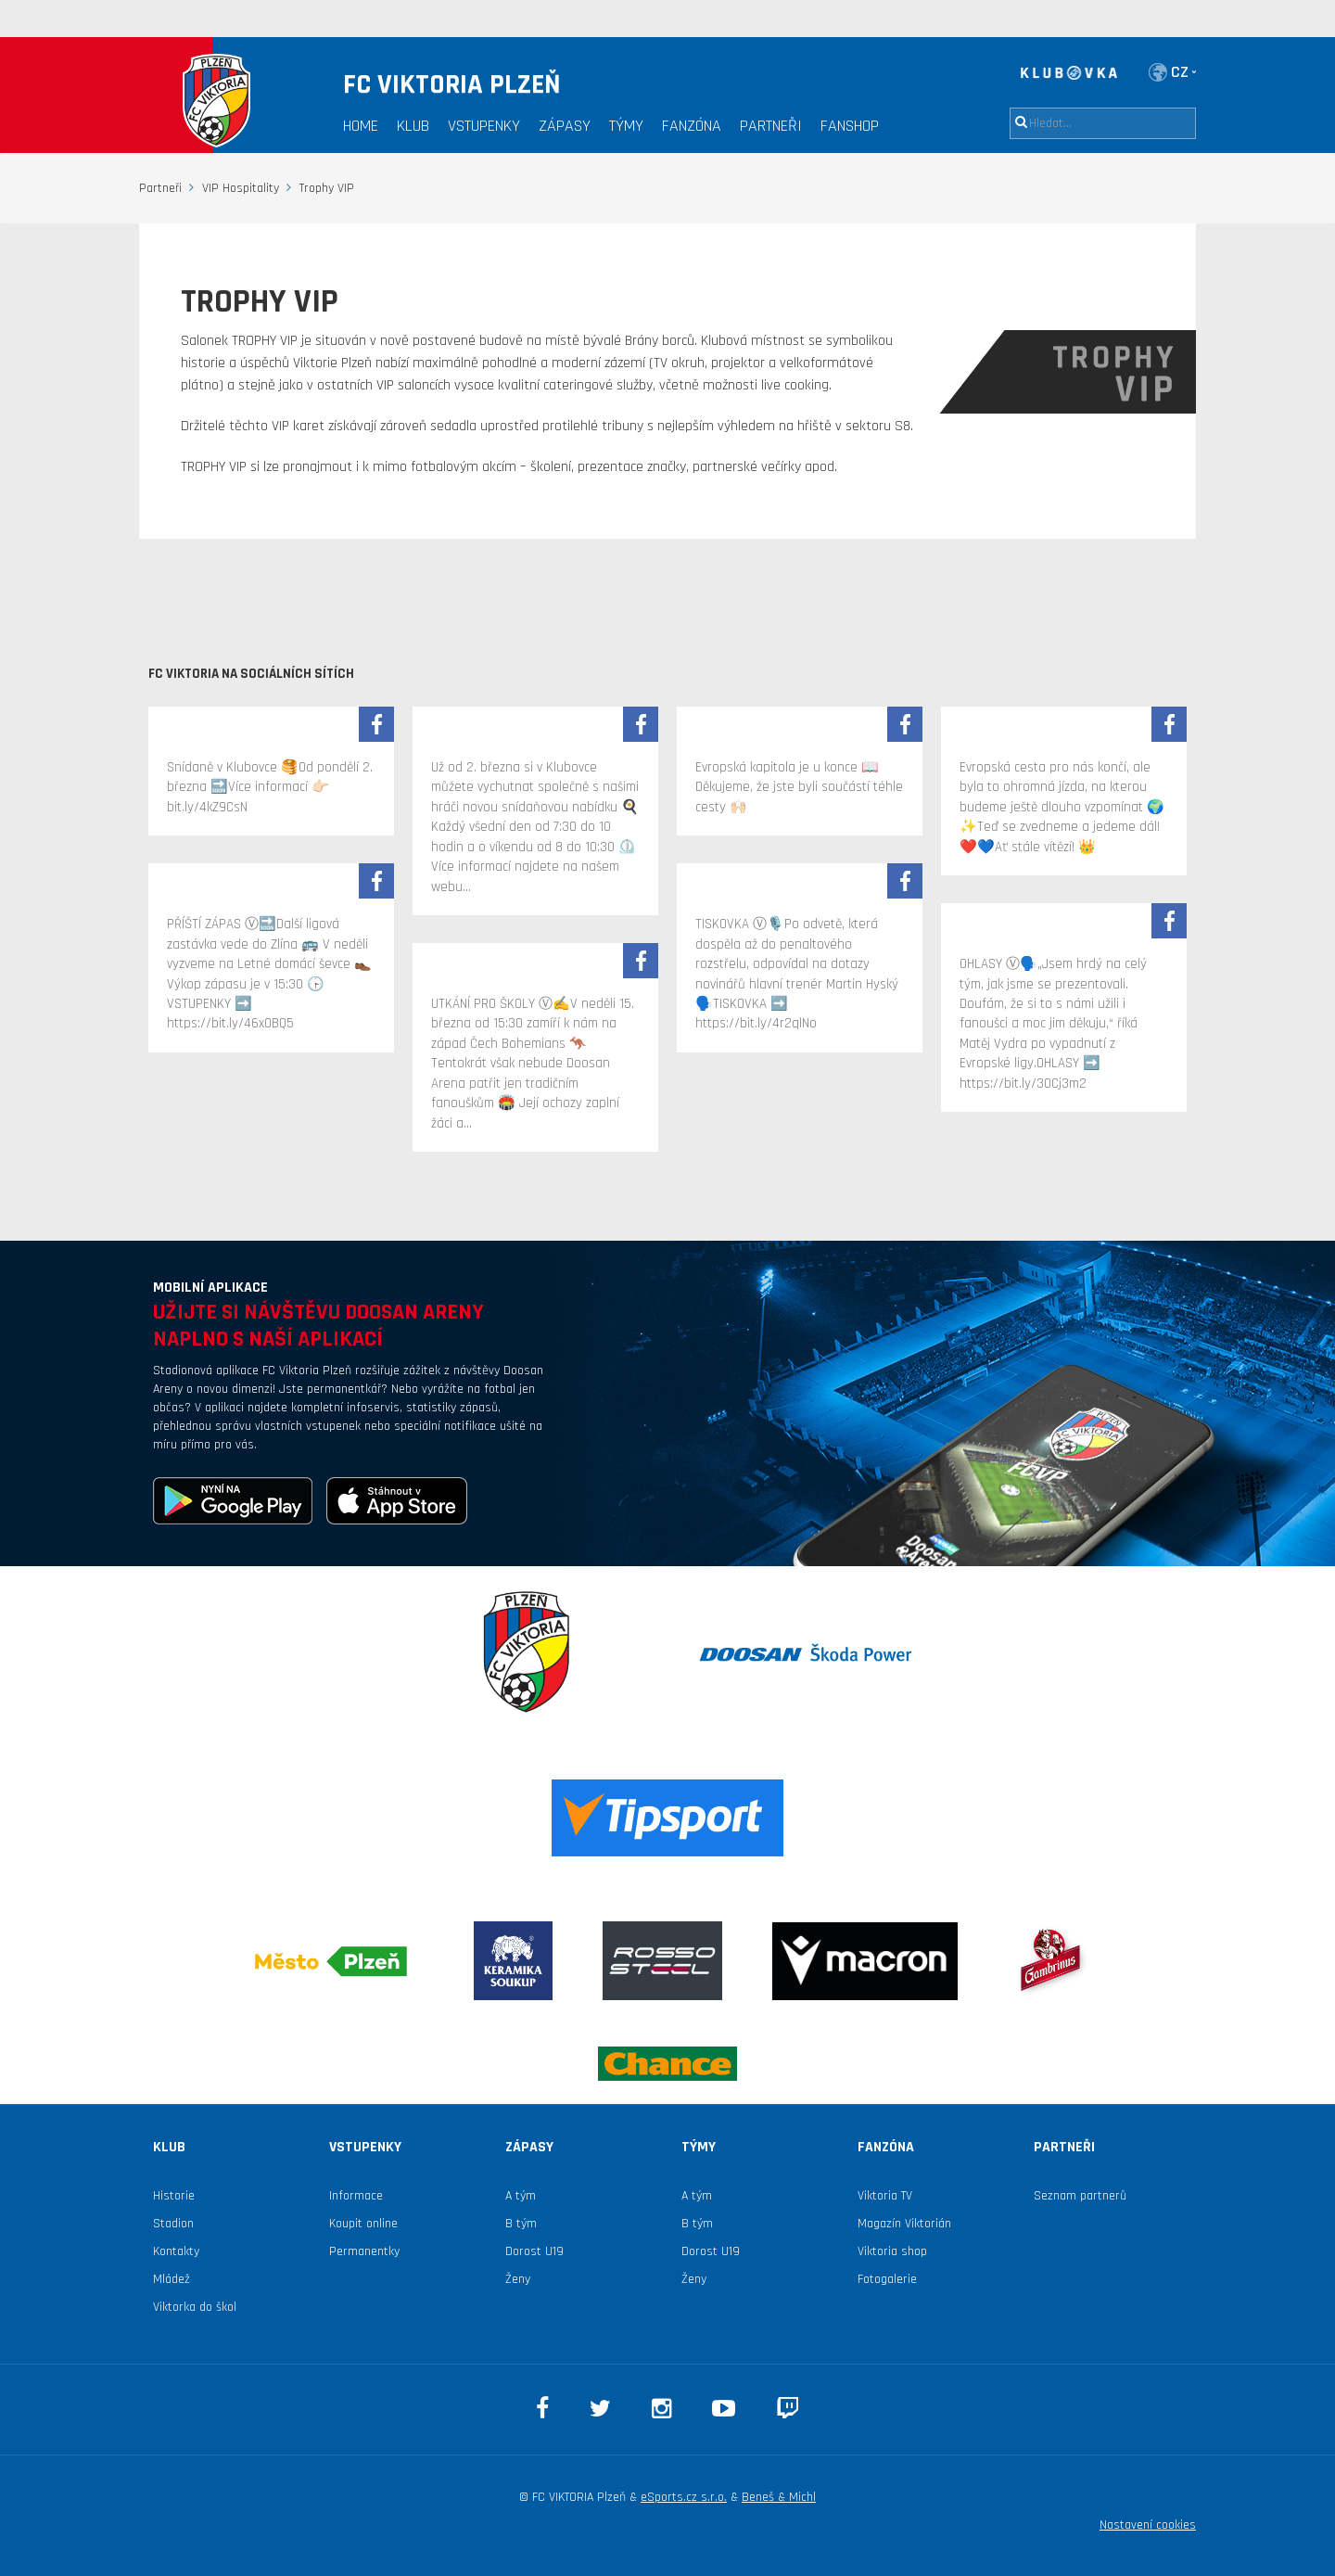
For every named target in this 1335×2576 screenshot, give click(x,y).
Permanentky (364, 2251)
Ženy (517, 2279)
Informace (356, 2195)
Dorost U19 (534, 2251)
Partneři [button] (771, 125)
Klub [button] (413, 125)
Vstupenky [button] (484, 125)
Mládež (171, 2279)
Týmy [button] (626, 125)
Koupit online (363, 2223)
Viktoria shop (892, 2251)
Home (360, 125)
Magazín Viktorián (904, 2223)
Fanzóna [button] (691, 125)
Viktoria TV (885, 2195)
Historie (174, 2195)
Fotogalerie (887, 2279)
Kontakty (176, 2251)
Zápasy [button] (565, 125)
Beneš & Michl (779, 2497)
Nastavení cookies (1148, 2525)
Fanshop (849, 125)
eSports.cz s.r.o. (684, 2497)
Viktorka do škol (194, 2307)
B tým (521, 2223)
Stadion (173, 2223)
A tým (520, 2195)
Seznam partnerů (1080, 2195)
